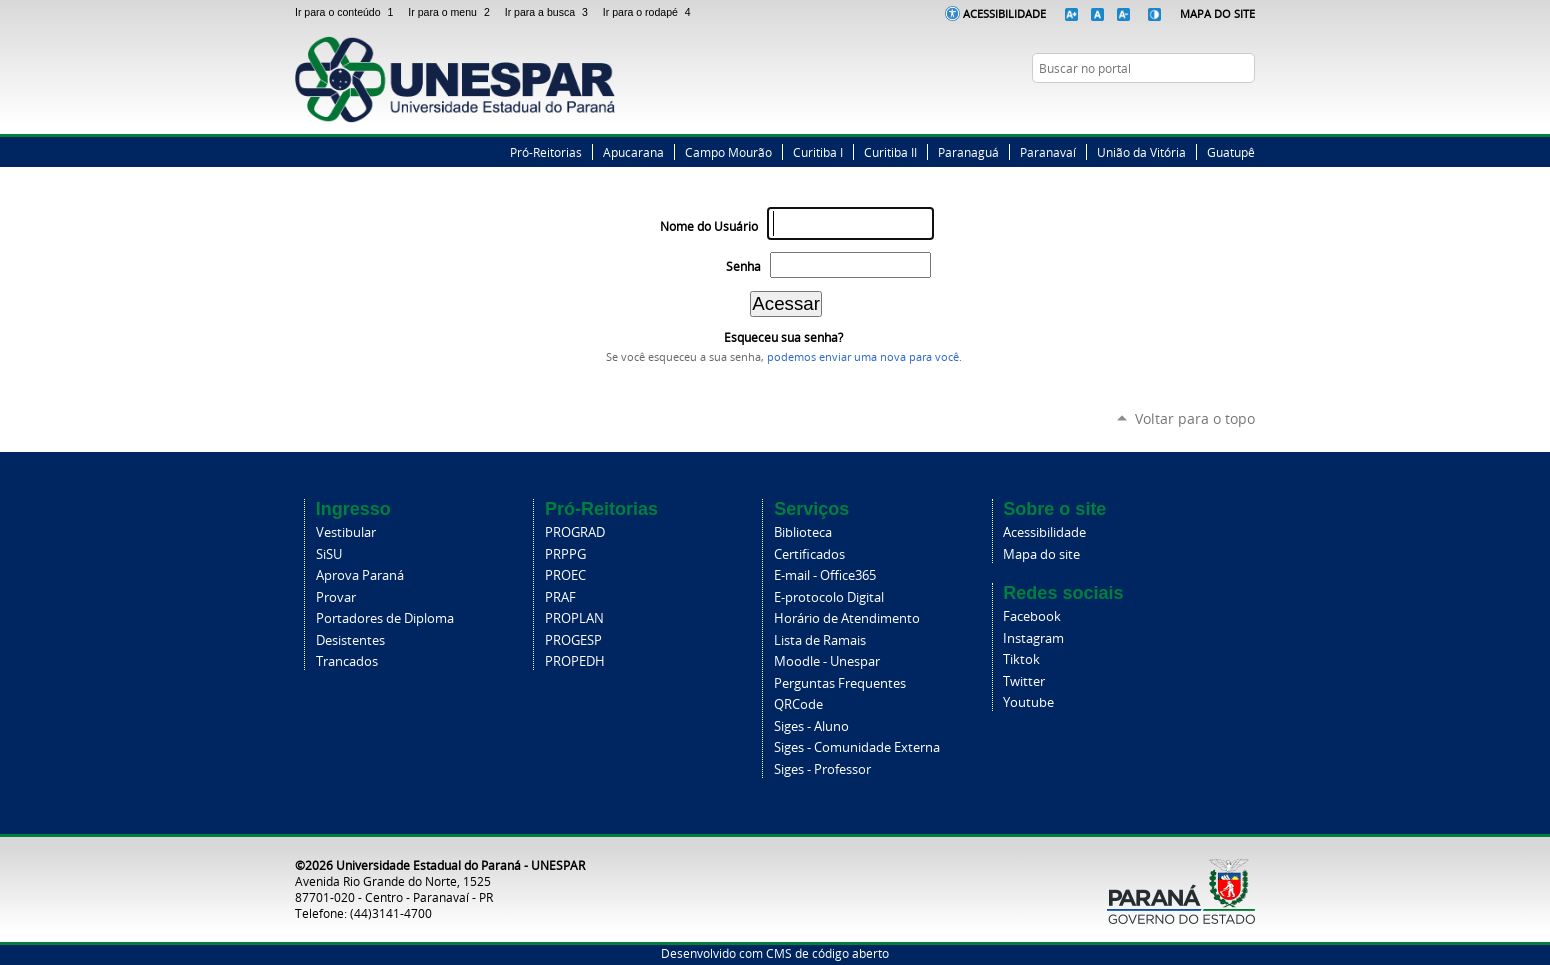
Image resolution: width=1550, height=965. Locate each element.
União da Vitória (1141, 152)
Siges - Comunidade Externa (857, 747)
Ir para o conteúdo (347, 12)
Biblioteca (803, 532)
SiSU (329, 554)
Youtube (1028, 702)
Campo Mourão (728, 152)
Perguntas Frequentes (840, 683)
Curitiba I (818, 152)
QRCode (798, 704)
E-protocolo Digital (829, 597)
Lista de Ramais (820, 640)
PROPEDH (575, 661)
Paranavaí (1048, 152)
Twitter (1195, 107)
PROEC (565, 575)
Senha (743, 266)
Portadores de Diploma (385, 618)
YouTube (1245, 107)
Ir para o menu (452, 12)
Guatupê (1231, 152)
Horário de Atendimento (847, 618)
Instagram (1220, 107)
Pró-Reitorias (546, 152)
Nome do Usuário (709, 226)
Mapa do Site (1217, 13)
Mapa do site (1041, 554)
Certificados (809, 554)
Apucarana (633, 152)
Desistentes (350, 640)
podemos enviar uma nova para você (863, 357)
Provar (336, 597)
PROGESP (573, 640)
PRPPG (565, 554)
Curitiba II (890, 152)
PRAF (560, 597)
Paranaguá (968, 152)
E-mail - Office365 (825, 575)
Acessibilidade (1004, 13)
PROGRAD (575, 532)
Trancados (347, 661)
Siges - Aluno (811, 726)
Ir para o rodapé (649, 12)
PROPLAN (574, 618)
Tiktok (1021, 659)
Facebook (1170, 107)
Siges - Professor (822, 769)
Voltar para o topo (1195, 418)
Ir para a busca (550, 12)
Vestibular (346, 532)
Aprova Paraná (360, 575)
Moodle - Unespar (827, 661)
